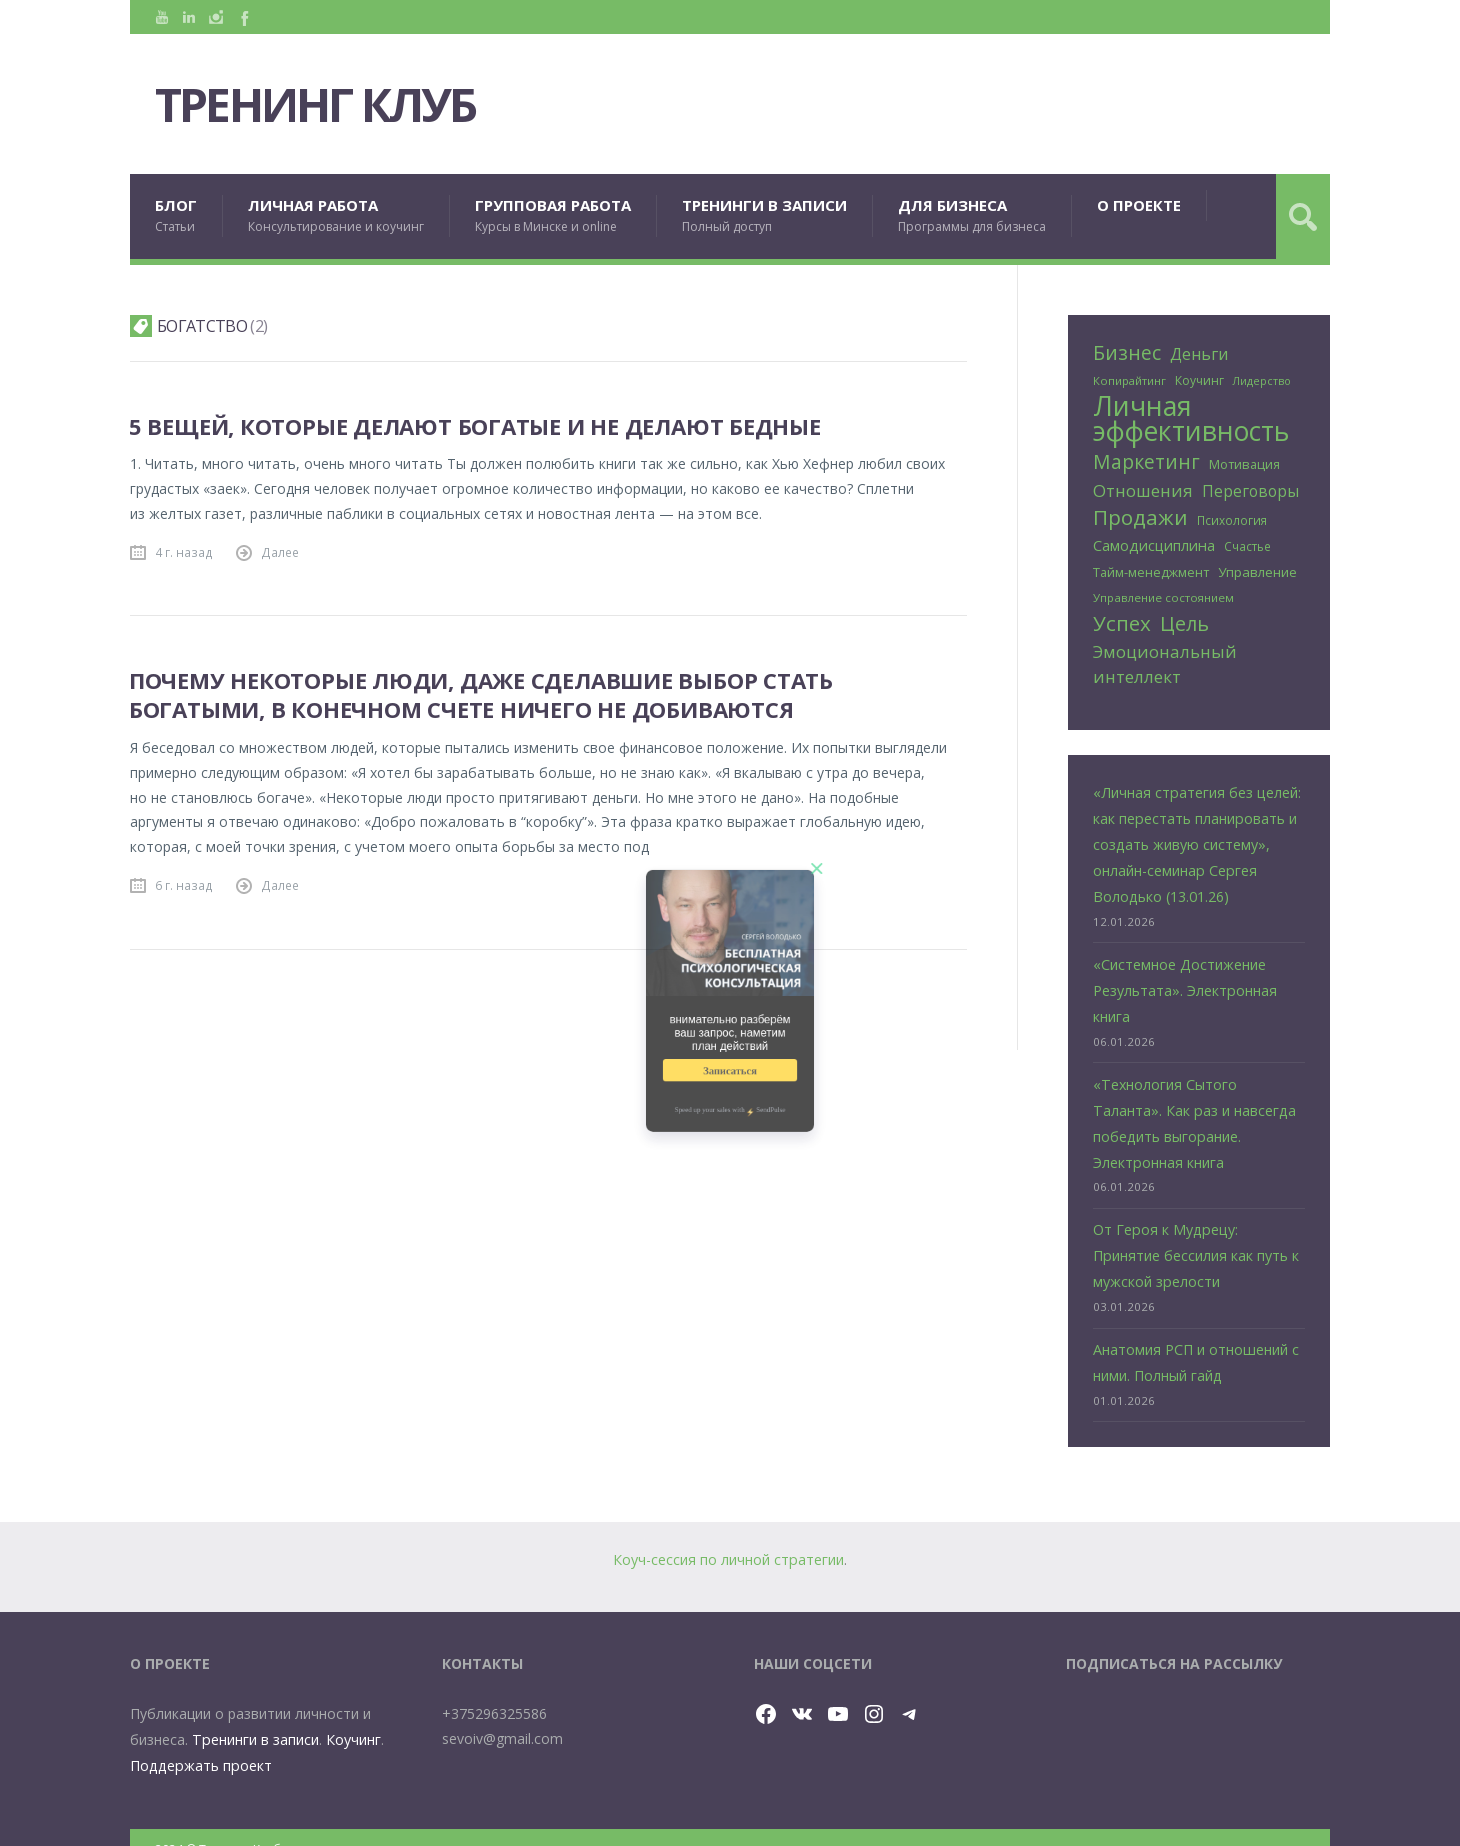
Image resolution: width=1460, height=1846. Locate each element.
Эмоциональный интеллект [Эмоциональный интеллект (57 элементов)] (1165, 659)
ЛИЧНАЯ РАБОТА (336, 215)
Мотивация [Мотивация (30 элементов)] (1244, 464)
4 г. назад (184, 552)
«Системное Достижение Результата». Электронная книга (1184, 978)
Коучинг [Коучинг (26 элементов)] (1199, 380)
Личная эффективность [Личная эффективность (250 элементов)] (1191, 419)
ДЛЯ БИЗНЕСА (972, 215)
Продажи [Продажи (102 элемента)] (1140, 515)
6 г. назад (184, 885)
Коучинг (351, 1716)
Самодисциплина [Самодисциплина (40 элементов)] (1154, 542)
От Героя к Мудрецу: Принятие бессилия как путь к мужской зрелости (1198, 1237)
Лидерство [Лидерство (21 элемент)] (1262, 381)
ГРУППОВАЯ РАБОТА (553, 215)
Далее (280, 552)
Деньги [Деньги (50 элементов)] (1199, 354)
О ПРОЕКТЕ (1139, 205)
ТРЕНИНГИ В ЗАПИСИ (764, 215)
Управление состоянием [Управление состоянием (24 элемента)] (1163, 593)
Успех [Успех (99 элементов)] (1122, 619)
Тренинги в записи (254, 1716)
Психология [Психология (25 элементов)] (1232, 518)
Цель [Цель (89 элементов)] (1184, 619)
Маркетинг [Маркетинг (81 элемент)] (1146, 461)
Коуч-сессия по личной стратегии (729, 1537)
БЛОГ (176, 215)
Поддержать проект (199, 1741)
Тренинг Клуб (327, 104)
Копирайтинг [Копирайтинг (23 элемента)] (1129, 380)
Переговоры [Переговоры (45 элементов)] (1250, 489)
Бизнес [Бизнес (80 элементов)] (1127, 352)
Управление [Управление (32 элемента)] (1257, 568)
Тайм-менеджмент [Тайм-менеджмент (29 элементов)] (1151, 568)
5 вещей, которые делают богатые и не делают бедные (475, 426)
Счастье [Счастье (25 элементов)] (1247, 543)
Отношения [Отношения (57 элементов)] (1143, 488)
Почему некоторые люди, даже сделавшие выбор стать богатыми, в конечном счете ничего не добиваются (482, 695)
